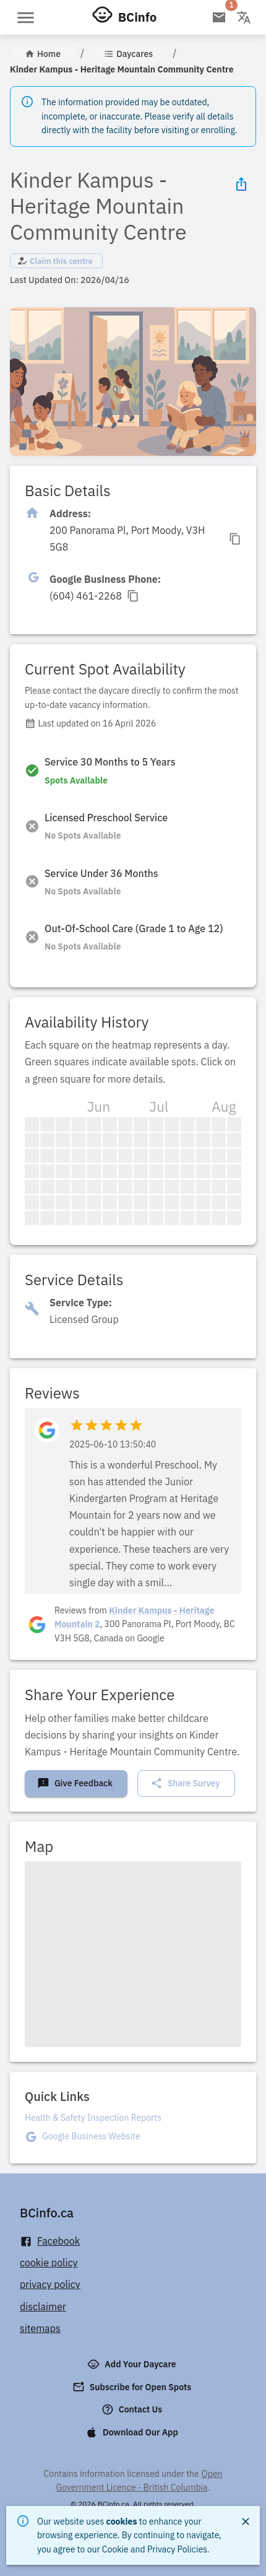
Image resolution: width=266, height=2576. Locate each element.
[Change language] (243, 17)
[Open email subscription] (219, 17)
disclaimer (43, 2306)
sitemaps (40, 2328)
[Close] (245, 2521)
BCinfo (137, 17)
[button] (56, 260)
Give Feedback (75, 1783)
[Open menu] (25, 17)
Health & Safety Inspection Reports (93, 2117)
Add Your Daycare (133, 2364)
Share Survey (185, 1783)
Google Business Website (91, 2136)
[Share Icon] (241, 184)
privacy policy (50, 2284)
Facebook (50, 2241)
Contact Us (133, 2409)
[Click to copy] (145, 539)
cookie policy (49, 2262)
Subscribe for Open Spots (133, 2387)
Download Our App (133, 2432)
